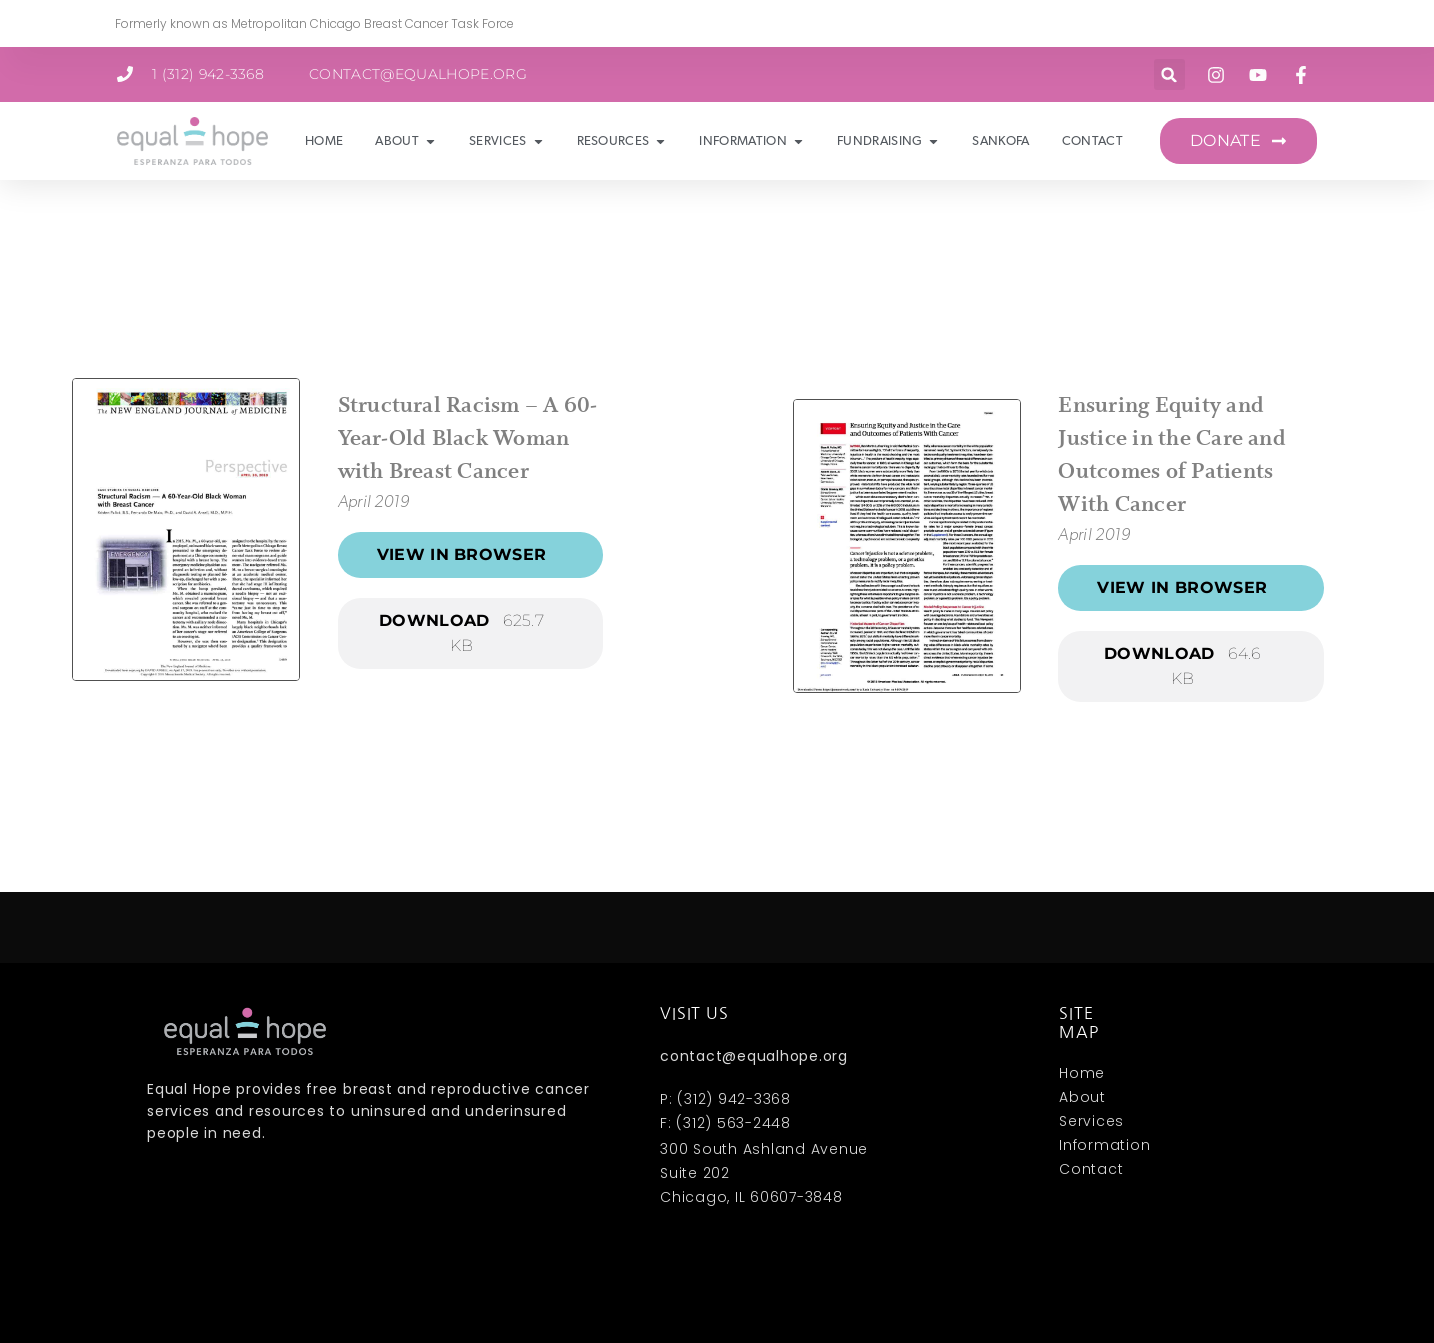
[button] (1169, 74)
